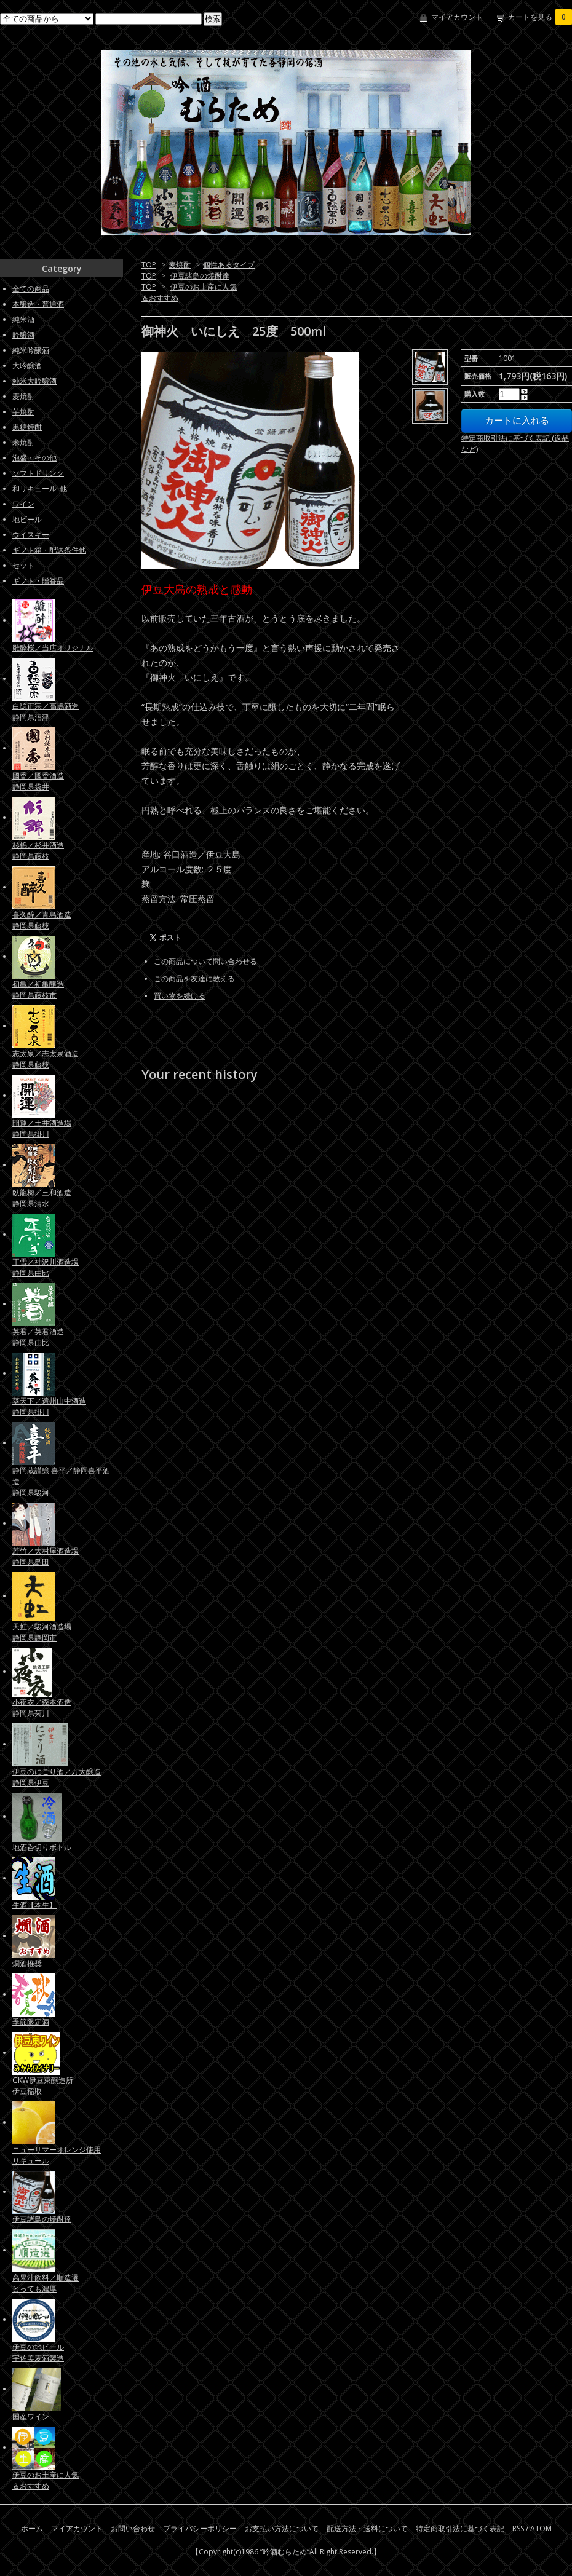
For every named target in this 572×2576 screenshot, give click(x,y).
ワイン (23, 504)
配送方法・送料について (367, 2528)
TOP (148, 264)
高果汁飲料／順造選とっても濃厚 (45, 2283)
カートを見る (540, 17)
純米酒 (23, 319)
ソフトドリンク (38, 473)
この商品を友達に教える (194, 978)
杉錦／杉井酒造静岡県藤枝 (38, 850)
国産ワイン (30, 2416)
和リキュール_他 (39, 488)
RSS (518, 2528)
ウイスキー (30, 534)
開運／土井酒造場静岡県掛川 (41, 1128)
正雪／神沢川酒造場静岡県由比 (45, 1267)
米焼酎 (23, 442)
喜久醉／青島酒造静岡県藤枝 (41, 920)
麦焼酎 (180, 264)
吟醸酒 (23, 335)
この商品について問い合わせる (205, 961)
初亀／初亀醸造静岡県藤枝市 (38, 989)
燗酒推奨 (27, 1963)
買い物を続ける (179, 995)
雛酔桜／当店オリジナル (52, 647)
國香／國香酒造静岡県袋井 (38, 781)
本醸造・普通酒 (38, 304)
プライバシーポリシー (200, 2528)
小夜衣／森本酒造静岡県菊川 (41, 1707)
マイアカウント (457, 17)
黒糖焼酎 (27, 427)
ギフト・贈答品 (38, 580)
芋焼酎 (23, 411)
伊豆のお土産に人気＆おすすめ (45, 2480)
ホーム (32, 2528)
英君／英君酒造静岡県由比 (38, 1337)
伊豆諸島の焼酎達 (199, 276)
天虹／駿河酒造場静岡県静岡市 (41, 1632)
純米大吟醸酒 (34, 381)
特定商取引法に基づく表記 (460, 2528)
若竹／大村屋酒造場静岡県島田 (45, 1556)
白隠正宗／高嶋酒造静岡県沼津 (45, 711)
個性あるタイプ (229, 264)
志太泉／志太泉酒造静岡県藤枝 (45, 1059)
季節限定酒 (30, 2022)
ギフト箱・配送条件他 (49, 550)
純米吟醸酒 (30, 350)
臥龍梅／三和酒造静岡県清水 (41, 1198)
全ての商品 (30, 288)
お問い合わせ (133, 2528)
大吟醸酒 (27, 365)
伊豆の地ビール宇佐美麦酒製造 (38, 2352)
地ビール (27, 519)
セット (23, 565)
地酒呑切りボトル (41, 1847)
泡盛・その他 (34, 457)
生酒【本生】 (34, 1905)
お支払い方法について (282, 2528)
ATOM (541, 2528)
